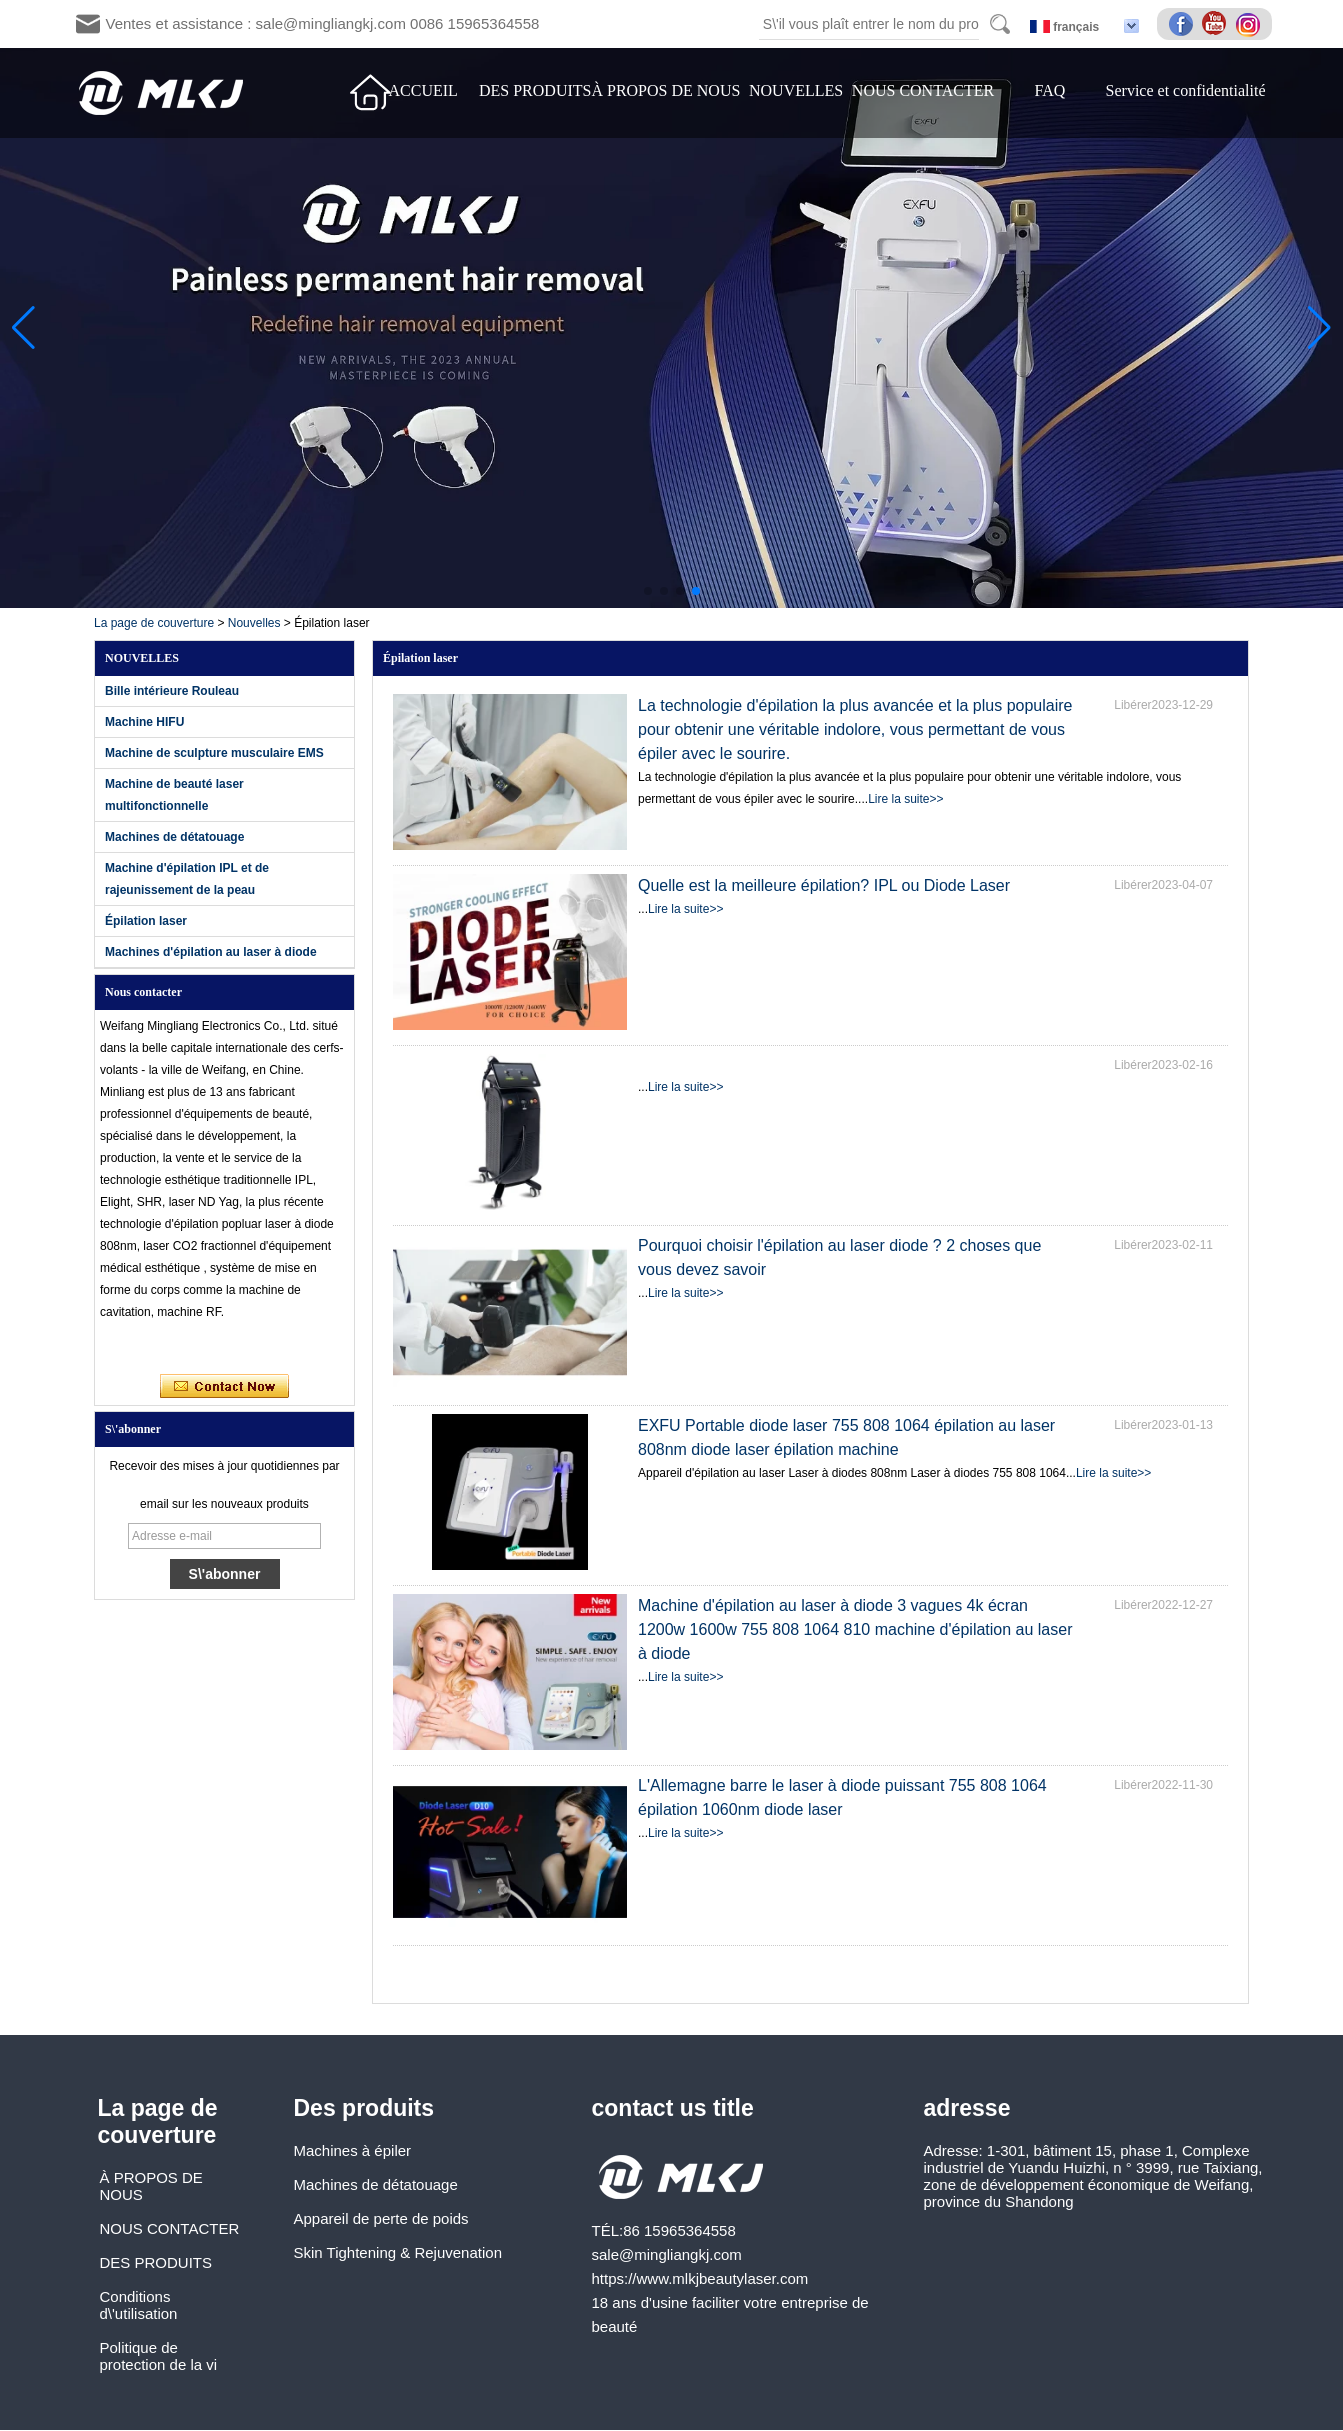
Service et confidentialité (1186, 90)
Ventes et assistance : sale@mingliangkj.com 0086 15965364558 (323, 23)
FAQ (1049, 90)
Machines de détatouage (174, 837)
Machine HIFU (144, 722)
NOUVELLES (796, 90)
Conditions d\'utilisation (139, 2305)
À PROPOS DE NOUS (665, 90)
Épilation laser (146, 921)
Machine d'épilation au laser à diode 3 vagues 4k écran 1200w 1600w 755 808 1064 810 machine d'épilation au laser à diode (855, 1629)
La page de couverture (154, 623)
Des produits (364, 2108)
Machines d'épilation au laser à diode (211, 952)
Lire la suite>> (905, 799)
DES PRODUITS (535, 90)
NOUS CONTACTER (923, 90)
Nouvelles (254, 623)
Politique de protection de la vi (159, 2356)
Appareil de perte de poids (381, 2218)
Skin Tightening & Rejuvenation (398, 2252)
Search (1000, 24)
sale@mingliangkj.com (667, 2254)
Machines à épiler (353, 2150)
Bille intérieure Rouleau (172, 691)
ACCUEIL (423, 90)
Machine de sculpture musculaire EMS (214, 753)
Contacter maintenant (224, 1387)
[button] (648, 591)
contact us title (673, 2108)
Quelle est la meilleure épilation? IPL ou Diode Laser (824, 885)
